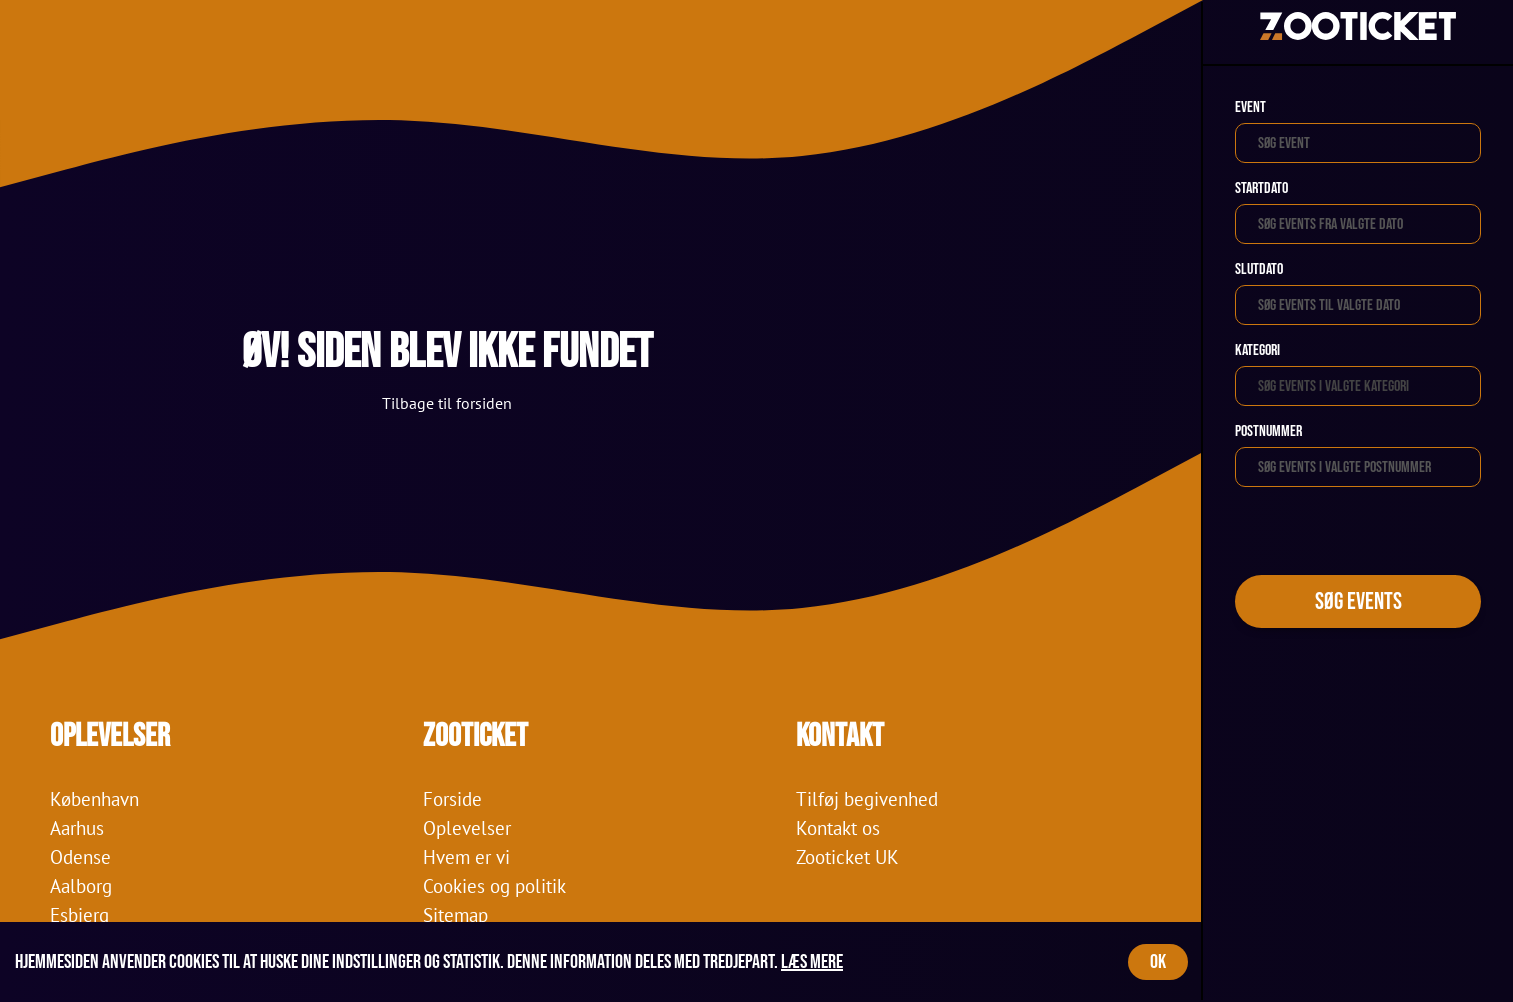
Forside (452, 798)
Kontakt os (838, 827)
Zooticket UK (847, 856)
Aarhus (77, 827)
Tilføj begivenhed (867, 798)
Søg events (1358, 601)
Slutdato (1259, 269)
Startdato (1261, 188)
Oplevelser (467, 827)
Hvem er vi (466, 856)
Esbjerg (79, 914)
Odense (80, 856)
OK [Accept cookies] (1158, 962)
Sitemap (455, 914)
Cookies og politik (494, 885)
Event (1250, 107)
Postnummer (1268, 431)
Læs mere (812, 962)
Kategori (1257, 350)
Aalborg (81, 885)
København (94, 798)
